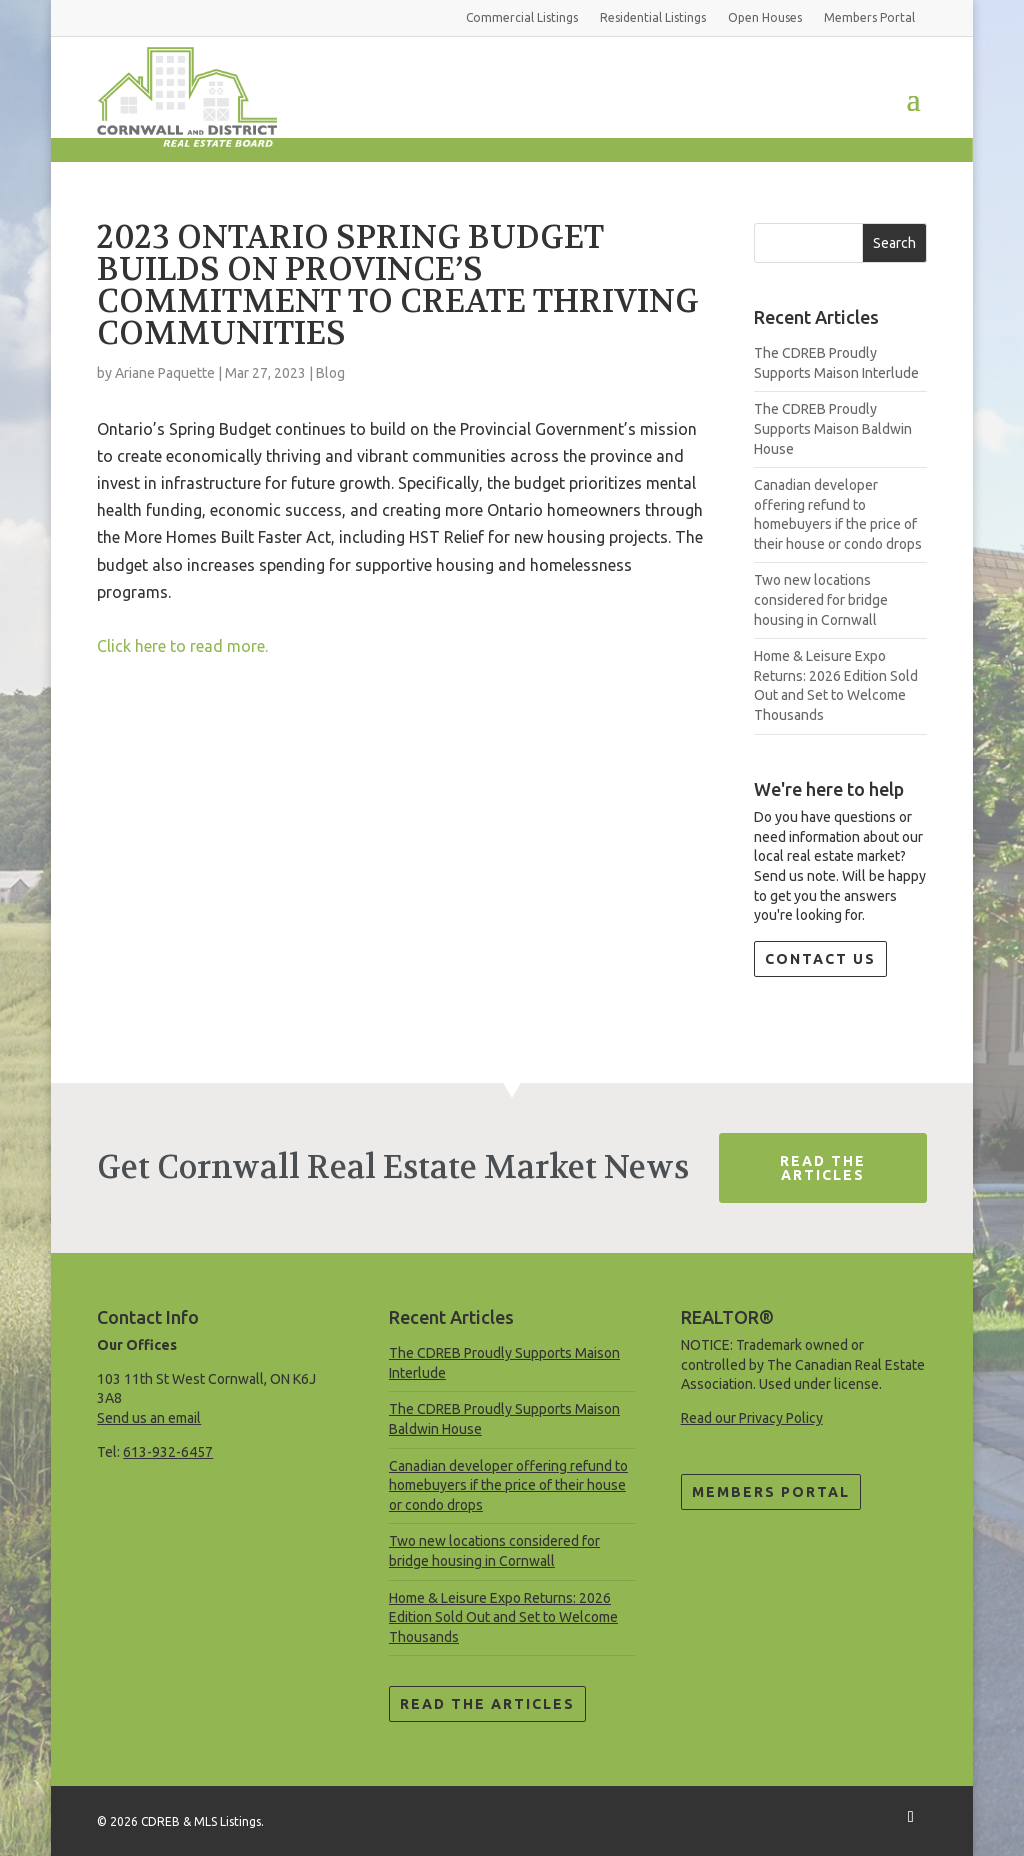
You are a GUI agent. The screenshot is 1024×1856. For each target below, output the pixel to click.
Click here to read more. (182, 646)
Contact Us (820, 959)
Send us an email (149, 1418)
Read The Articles (823, 1168)
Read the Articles (487, 1704)
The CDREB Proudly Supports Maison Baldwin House (833, 428)
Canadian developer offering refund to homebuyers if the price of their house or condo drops (508, 1485)
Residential (653, 17)
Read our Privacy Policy (752, 1418)
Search (894, 243)
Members (869, 17)
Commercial (522, 17)
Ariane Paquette (165, 373)
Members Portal (771, 1492)
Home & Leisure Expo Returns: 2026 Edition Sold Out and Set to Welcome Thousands (503, 1617)
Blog (330, 373)
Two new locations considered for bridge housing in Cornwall (821, 599)
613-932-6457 (168, 1452)
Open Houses (765, 17)
